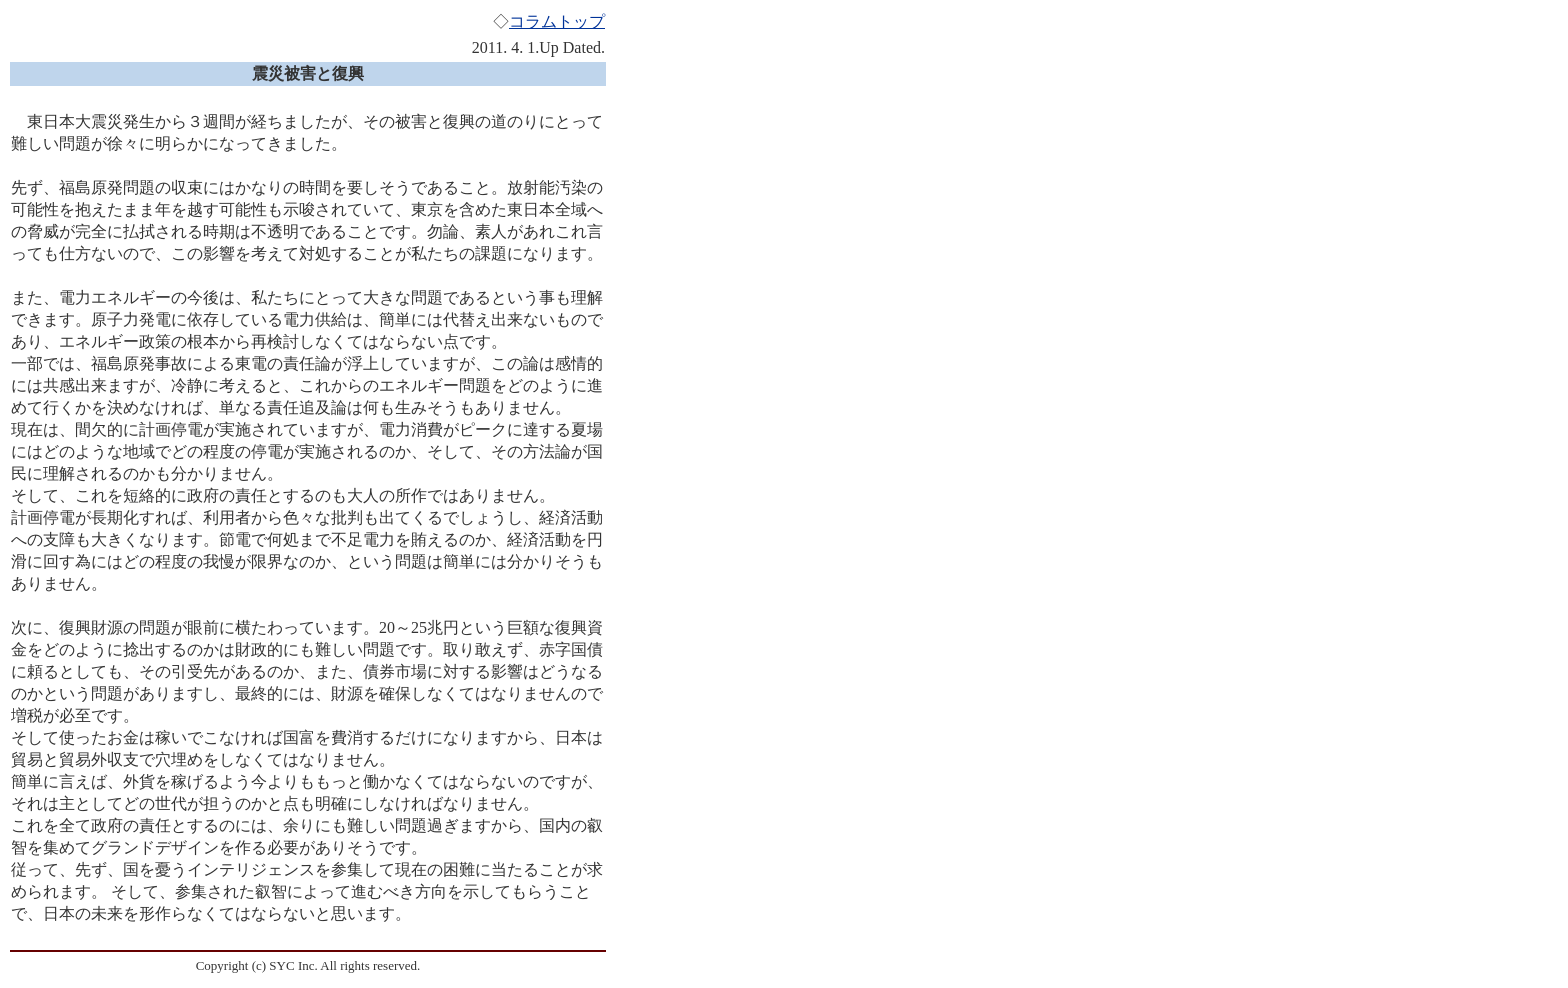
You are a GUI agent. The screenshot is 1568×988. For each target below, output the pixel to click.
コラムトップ (557, 21)
